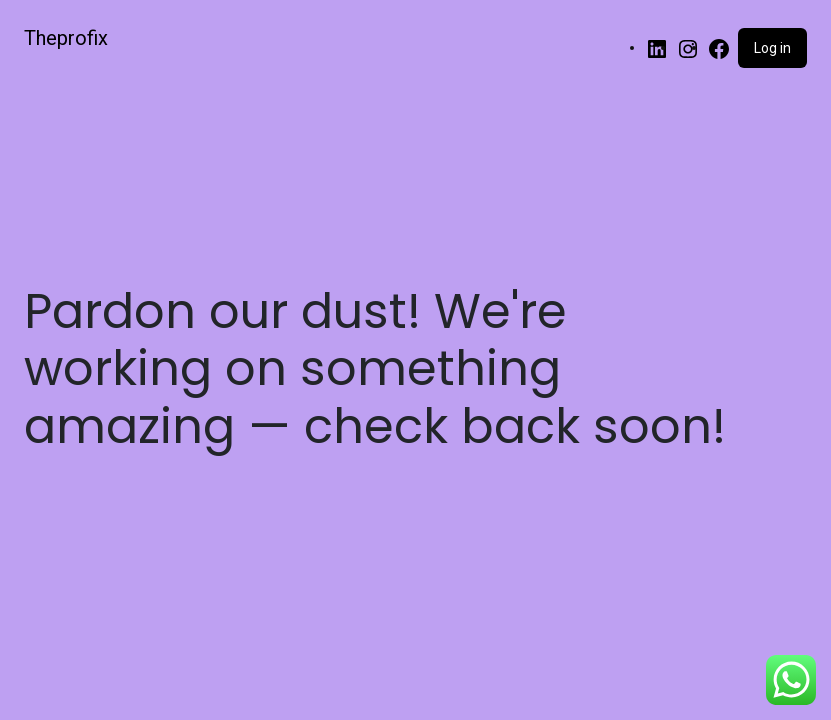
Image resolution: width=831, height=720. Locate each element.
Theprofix (66, 38)
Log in (772, 48)
